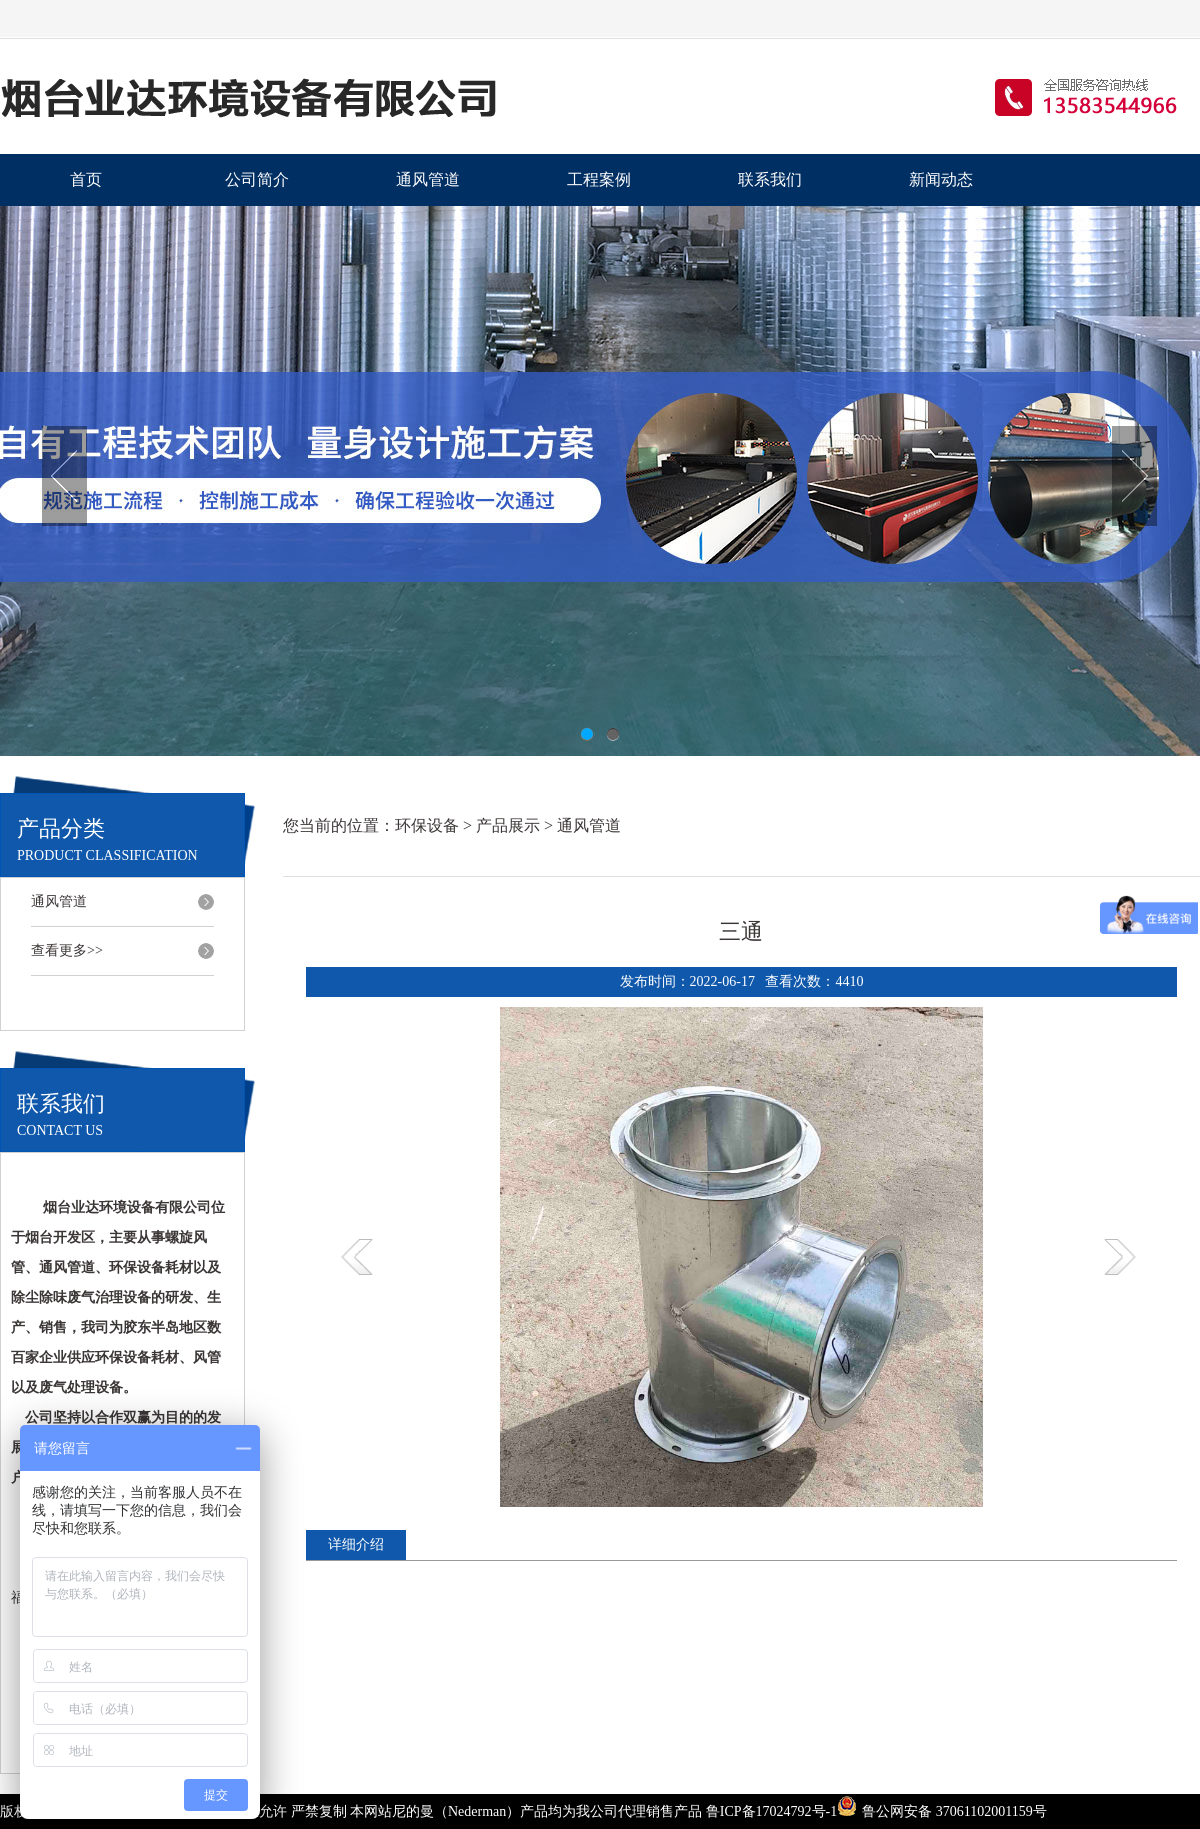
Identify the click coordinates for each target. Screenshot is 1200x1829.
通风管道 (428, 179)
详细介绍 (356, 1544)
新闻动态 (941, 179)
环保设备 (427, 825)
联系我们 (770, 179)
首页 (86, 179)
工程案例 (599, 179)
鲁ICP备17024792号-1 (771, 1811)
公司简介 (257, 179)
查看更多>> (67, 950)
